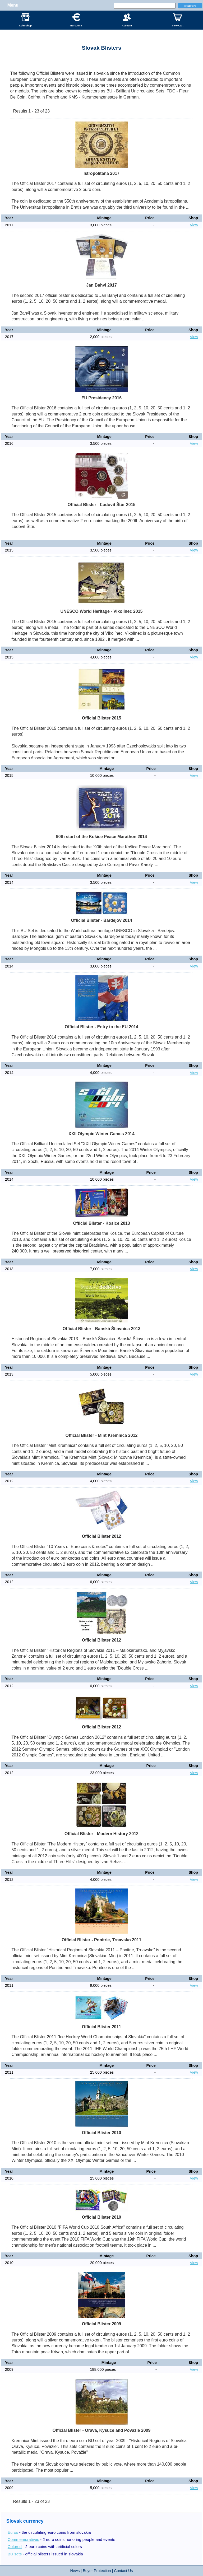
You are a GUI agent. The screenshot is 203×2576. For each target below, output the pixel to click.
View (194, 225)
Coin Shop (25, 20)
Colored (15, 2546)
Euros (13, 2532)
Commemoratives (23, 2539)
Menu (13, 5)
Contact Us (123, 2571)
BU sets (15, 2554)
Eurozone (76, 20)
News (75, 2571)
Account (127, 20)
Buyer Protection (97, 2571)
